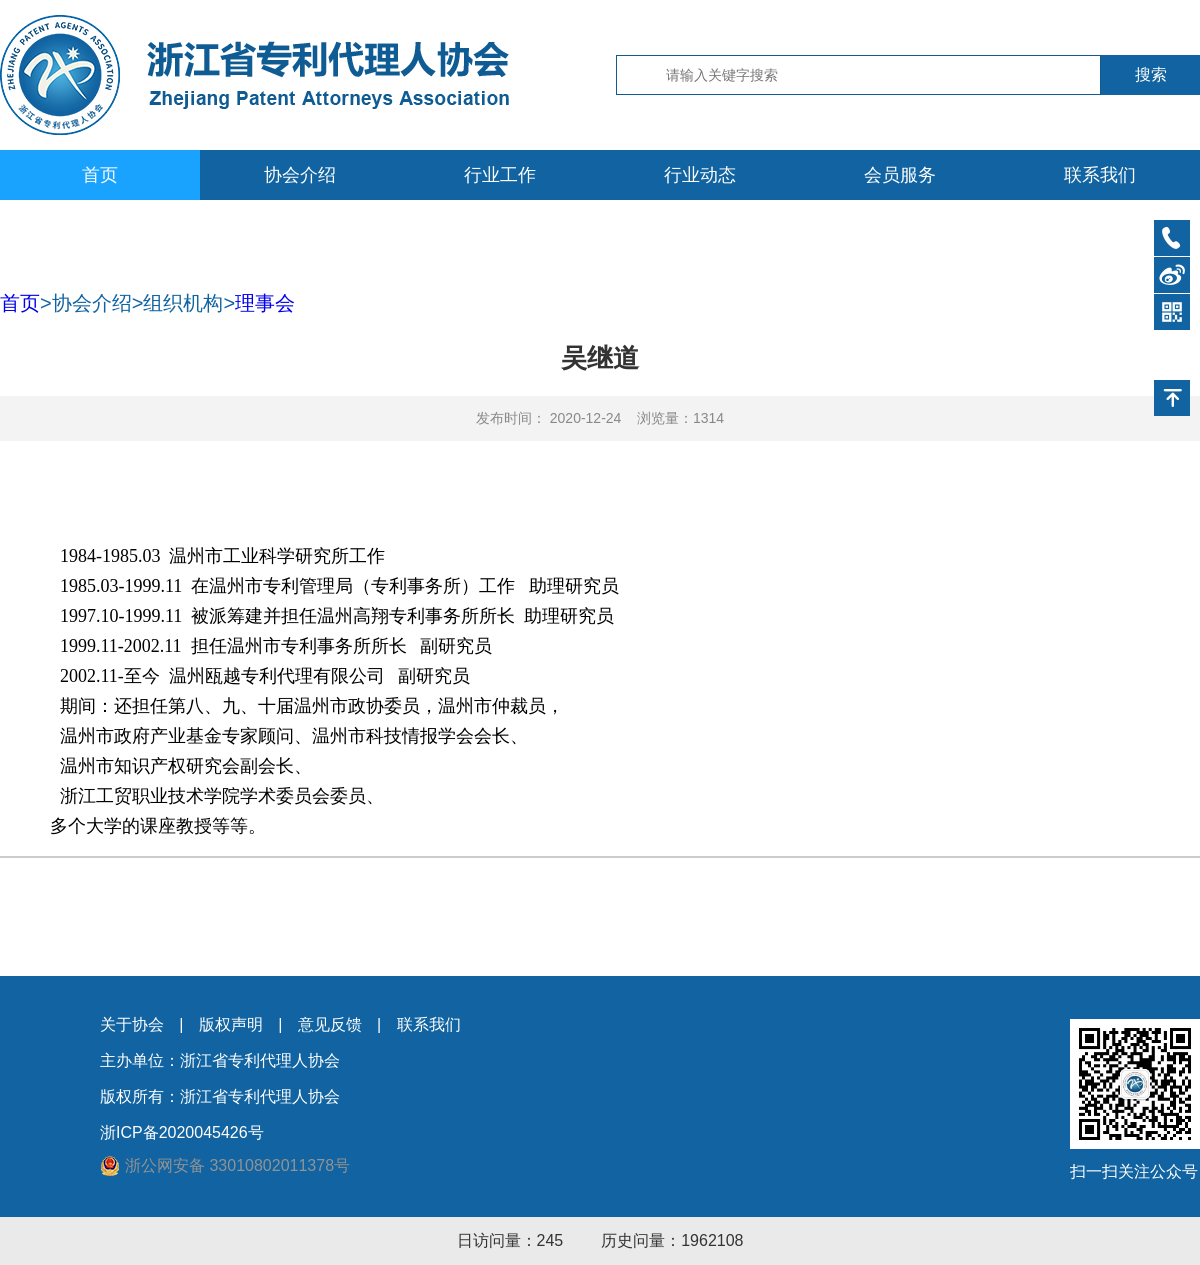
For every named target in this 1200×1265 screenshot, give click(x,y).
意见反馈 (330, 1024)
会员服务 (900, 175)
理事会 (265, 303)
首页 (100, 175)
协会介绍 (300, 175)
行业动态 (700, 175)
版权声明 (231, 1024)
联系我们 (1100, 175)
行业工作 (500, 175)
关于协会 (132, 1024)
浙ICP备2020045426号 (182, 1132)
